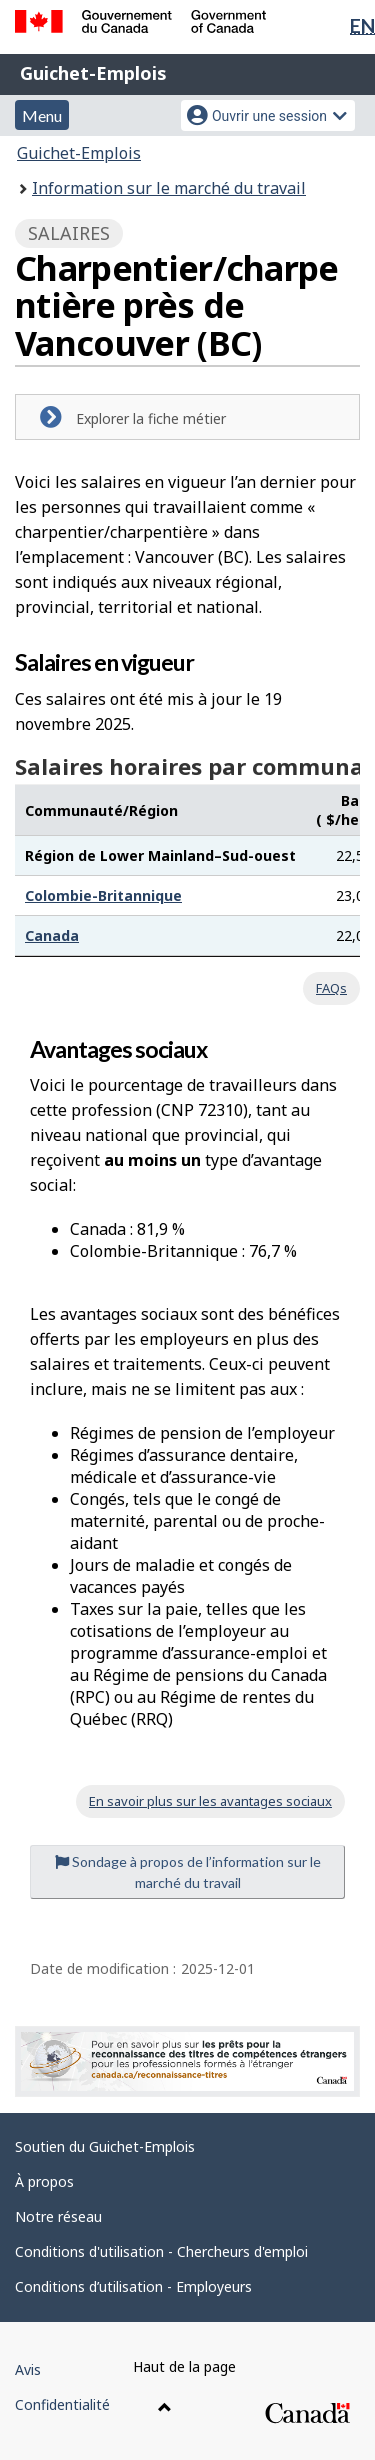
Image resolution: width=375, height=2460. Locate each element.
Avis (28, 2369)
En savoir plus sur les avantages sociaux (210, 1801)
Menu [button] (42, 115)
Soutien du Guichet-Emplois (105, 2146)
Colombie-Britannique (103, 895)
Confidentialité (62, 2404)
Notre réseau (58, 2216)
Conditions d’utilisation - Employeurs (133, 2286)
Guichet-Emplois (93, 73)
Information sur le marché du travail (169, 188)
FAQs (331, 988)
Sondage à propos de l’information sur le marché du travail (188, 1872)
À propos (44, 2181)
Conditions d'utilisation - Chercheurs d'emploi (161, 2251)
